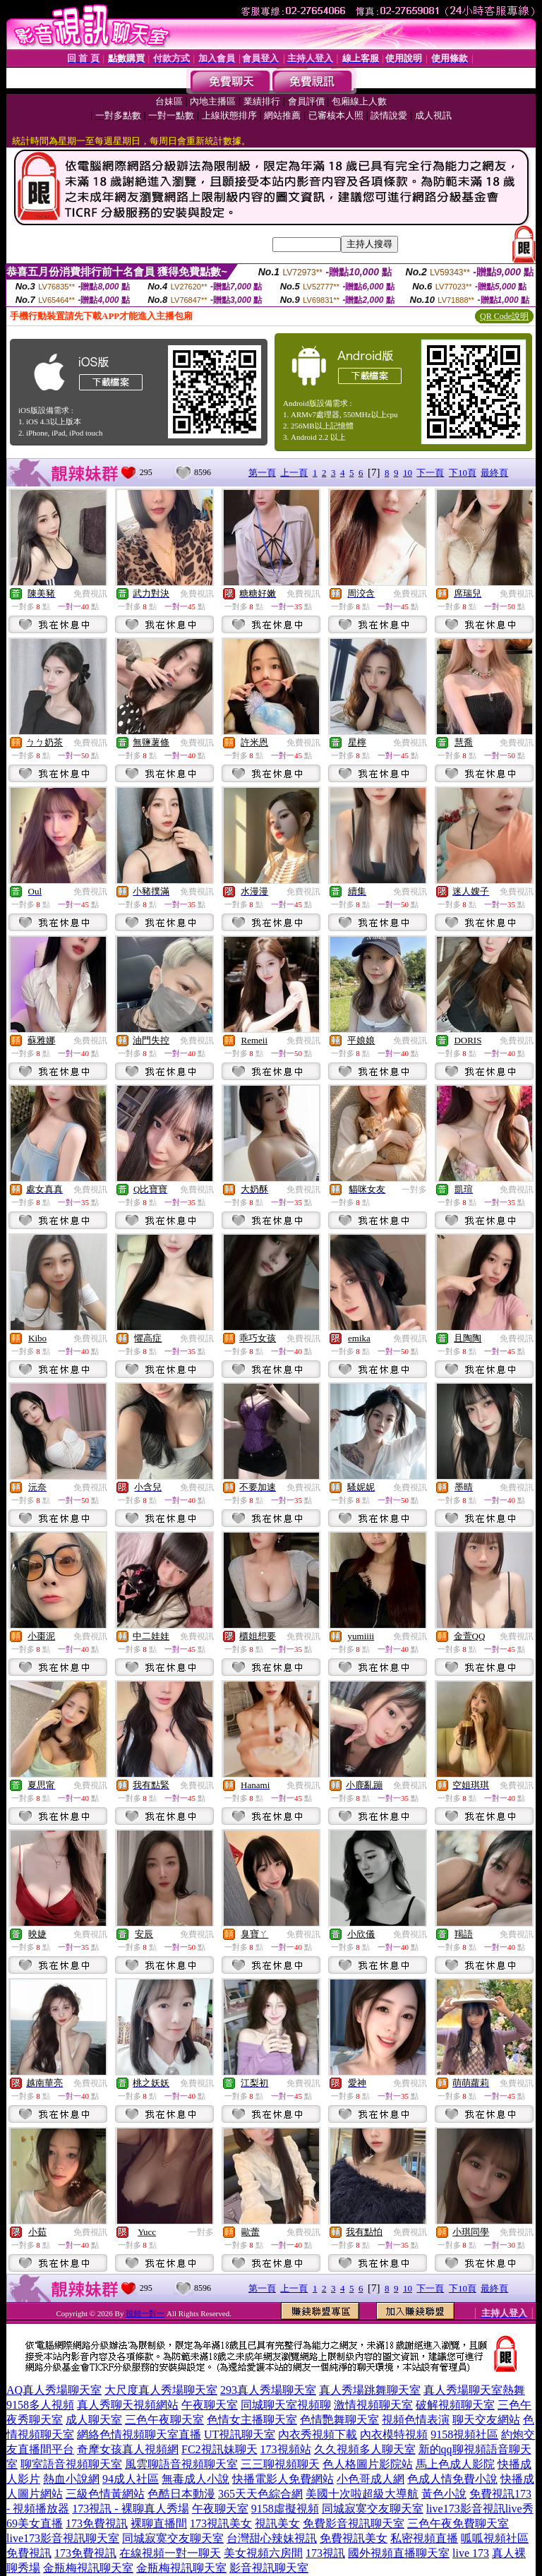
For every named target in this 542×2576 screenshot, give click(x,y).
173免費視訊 (97, 2523)
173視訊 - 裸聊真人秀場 (130, 2509)
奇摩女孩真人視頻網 (128, 2449)
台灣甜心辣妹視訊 (272, 2538)
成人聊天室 (94, 2420)
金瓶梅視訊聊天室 (88, 2568)
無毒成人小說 (195, 2479)
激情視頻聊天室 (373, 2405)
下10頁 (462, 472)
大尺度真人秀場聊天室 (160, 2390)
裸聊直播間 (159, 2523)
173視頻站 (285, 2449)
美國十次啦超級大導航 (362, 2494)
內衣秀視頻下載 (317, 2434)
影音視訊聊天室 (268, 2568)
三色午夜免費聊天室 (458, 2523)
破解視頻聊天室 (455, 2405)
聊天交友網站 (486, 2420)
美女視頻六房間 (263, 2553)
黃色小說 (443, 2494)
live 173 (470, 2553)
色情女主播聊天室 (252, 2420)
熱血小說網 (71, 2479)
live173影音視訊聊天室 (62, 2538)
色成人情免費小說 (452, 2479)
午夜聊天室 (209, 2405)
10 (407, 472)
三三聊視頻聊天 (280, 2464)
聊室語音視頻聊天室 (71, 2464)
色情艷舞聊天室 (339, 2420)
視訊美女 (277, 2523)
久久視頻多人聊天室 (365, 2449)
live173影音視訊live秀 (480, 2509)
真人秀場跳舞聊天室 (370, 2390)
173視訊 (325, 2553)
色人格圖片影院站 (368, 2464)
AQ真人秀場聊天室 (54, 2390)
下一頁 (430, 472)
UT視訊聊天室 (239, 2434)
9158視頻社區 (464, 2434)
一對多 (414, 1189)
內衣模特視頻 (394, 2434)
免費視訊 (90, 594)
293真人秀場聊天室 (268, 2390)
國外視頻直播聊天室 (399, 2553)
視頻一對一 (145, 2313)
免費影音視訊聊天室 (353, 2523)
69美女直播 (34, 2523)
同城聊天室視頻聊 (286, 2405)
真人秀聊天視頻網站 (128, 2405)
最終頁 (494, 472)
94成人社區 (130, 2479)
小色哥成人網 (370, 2479)
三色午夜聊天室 (164, 2420)
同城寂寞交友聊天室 (372, 2509)
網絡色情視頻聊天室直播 (139, 2434)
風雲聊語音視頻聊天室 (181, 2464)
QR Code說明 (504, 316)
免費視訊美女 (353, 2538)
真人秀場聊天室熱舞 (474, 2390)
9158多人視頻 (40, 2405)
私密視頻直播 (424, 2538)
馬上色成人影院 (455, 2464)
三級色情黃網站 (105, 2494)
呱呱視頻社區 (495, 2538)
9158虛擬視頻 (285, 2509)
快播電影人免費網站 (283, 2479)
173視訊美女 (221, 2523)
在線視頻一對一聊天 (170, 2553)
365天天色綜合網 (260, 2494)
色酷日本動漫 (181, 2494)
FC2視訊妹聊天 (219, 2449)
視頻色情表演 (416, 2420)
